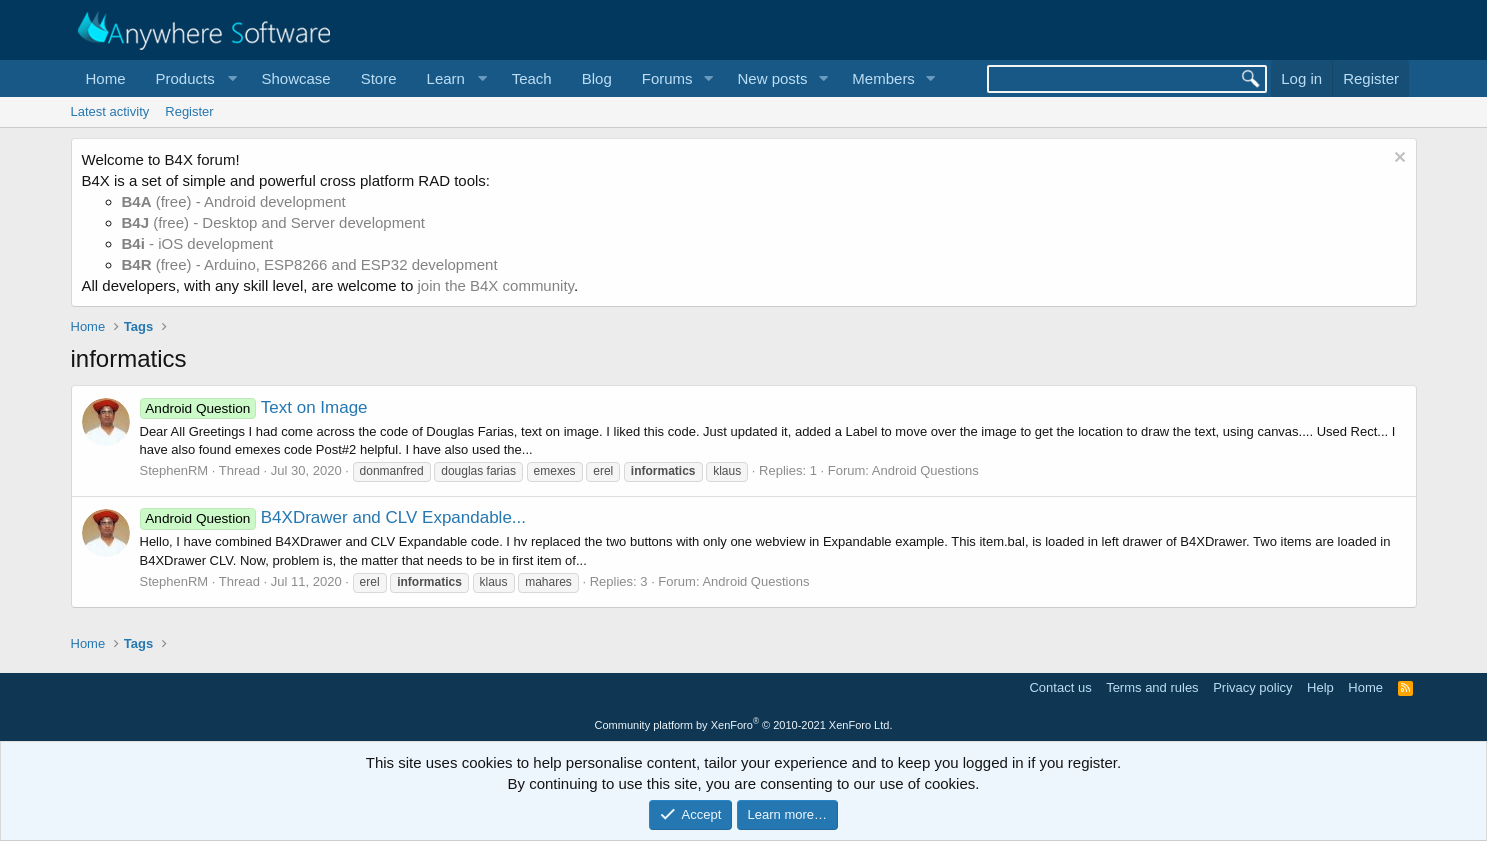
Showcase (295, 78)
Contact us (1060, 687)
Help (1320, 687)
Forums (667, 78)
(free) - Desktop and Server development (274, 222)
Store (379, 78)
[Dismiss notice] (1397, 159)
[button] (194, 78)
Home (106, 78)
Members (883, 78)
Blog (597, 78)
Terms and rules (1152, 687)
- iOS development (198, 243)
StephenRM (174, 470)
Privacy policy (1252, 687)
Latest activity (110, 111)
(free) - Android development (234, 201)
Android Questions (925, 470)
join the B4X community (495, 285)
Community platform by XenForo (744, 725)
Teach (532, 78)
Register (189, 111)
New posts (772, 78)
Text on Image (254, 407)
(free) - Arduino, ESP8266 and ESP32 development (310, 264)
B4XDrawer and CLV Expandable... (333, 517)
